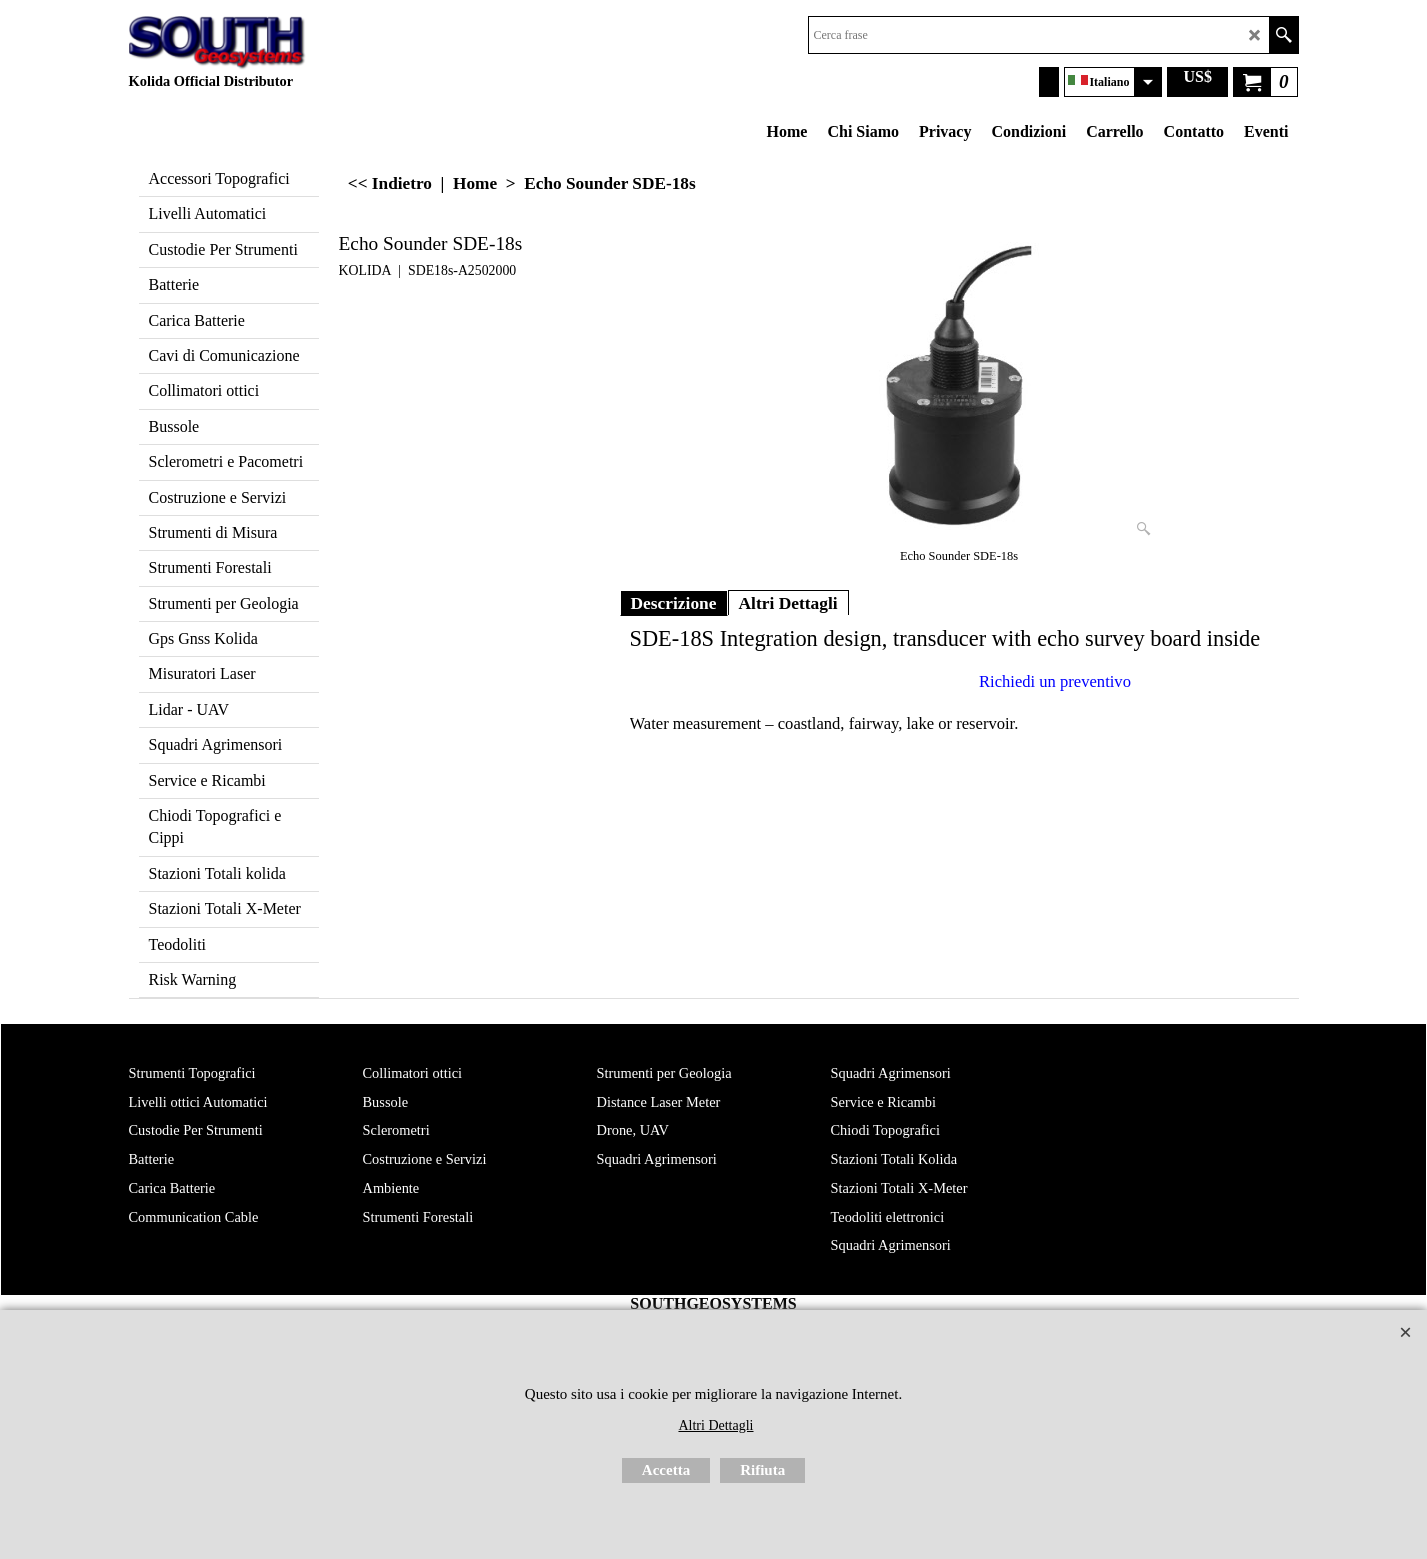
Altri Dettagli (788, 603)
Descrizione (674, 603)
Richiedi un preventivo (1055, 681)
